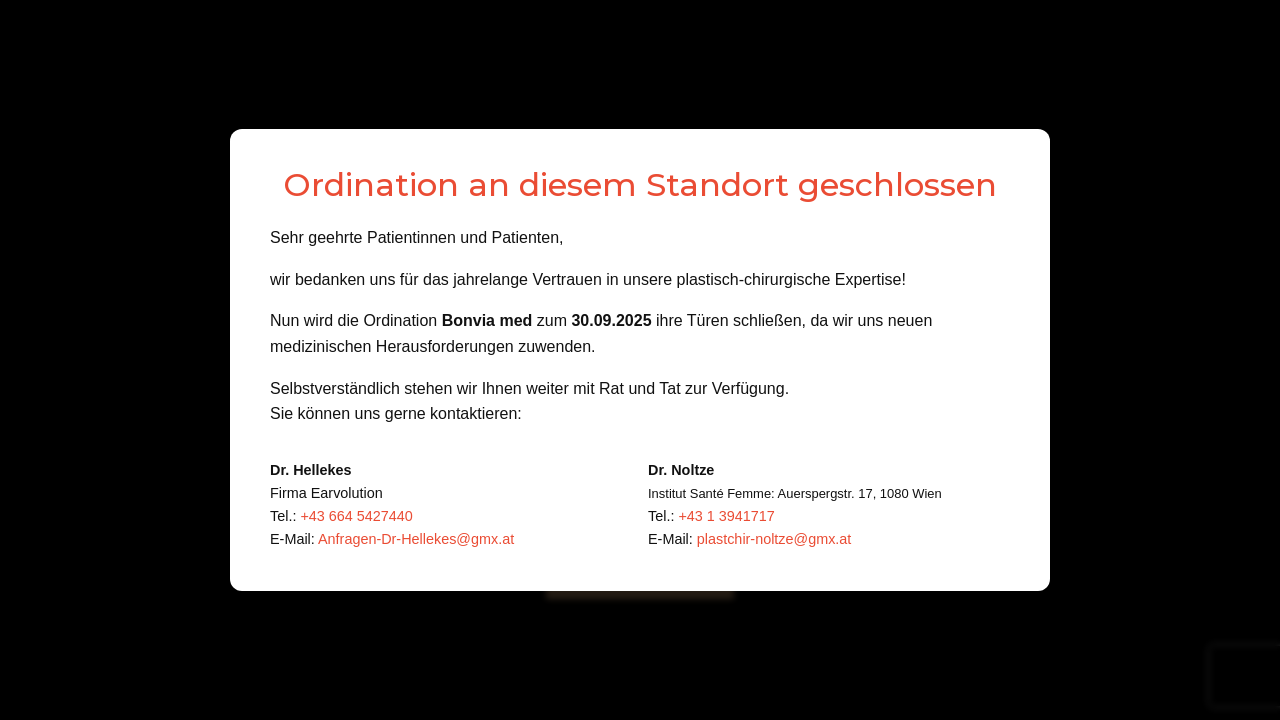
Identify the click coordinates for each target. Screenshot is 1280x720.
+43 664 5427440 (356, 516)
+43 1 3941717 (726, 516)
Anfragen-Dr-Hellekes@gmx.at (416, 539)
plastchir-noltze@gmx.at (774, 539)
